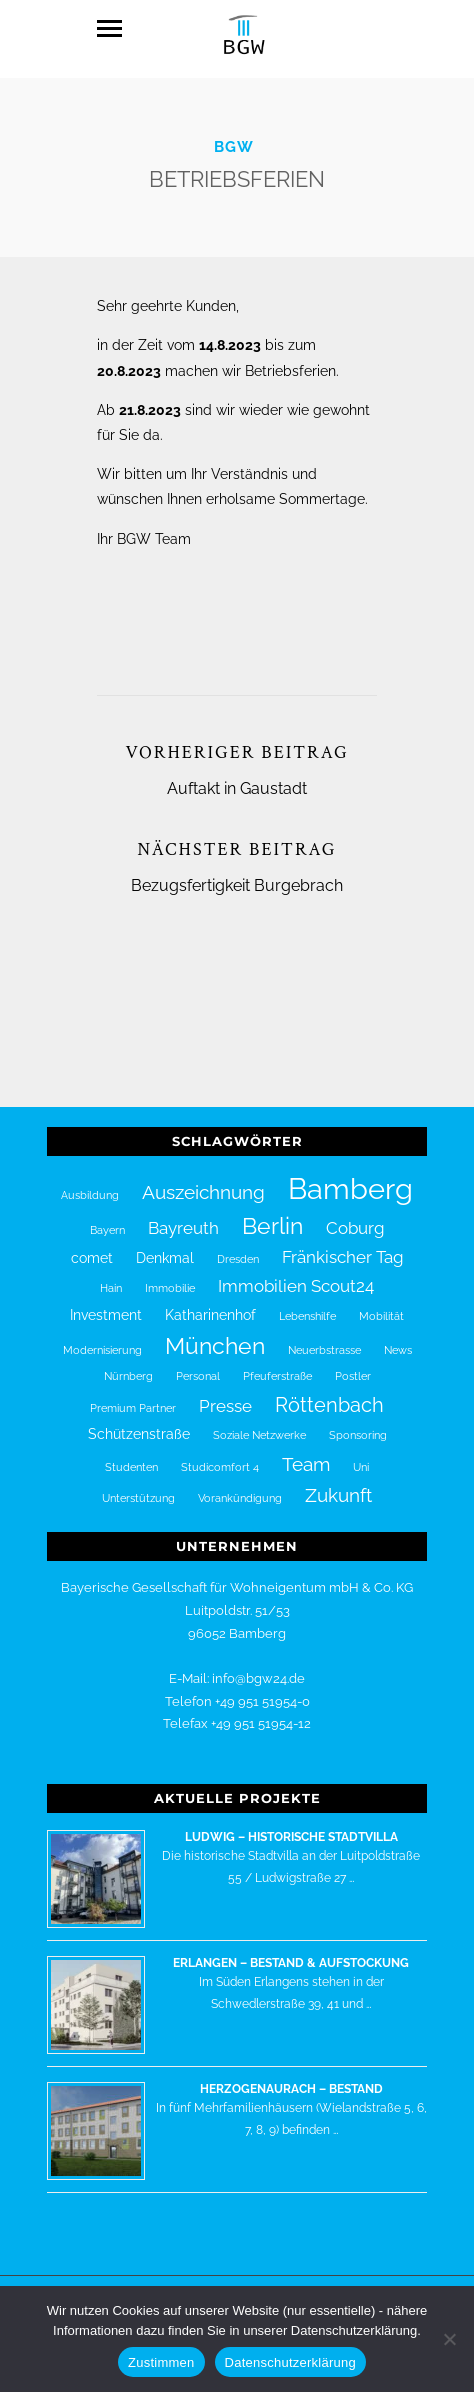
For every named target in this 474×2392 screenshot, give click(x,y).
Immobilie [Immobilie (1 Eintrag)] (170, 1277)
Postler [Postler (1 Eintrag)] (353, 1365)
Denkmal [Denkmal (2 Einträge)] (165, 1246)
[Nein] (449, 2339)
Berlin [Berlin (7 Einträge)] (272, 1214)
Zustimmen (161, 2362)
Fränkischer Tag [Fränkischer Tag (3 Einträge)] (343, 1245)
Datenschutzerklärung (290, 2362)
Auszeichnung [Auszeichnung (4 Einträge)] (203, 1180)
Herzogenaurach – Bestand (291, 2077)
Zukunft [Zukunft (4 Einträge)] (338, 1483)
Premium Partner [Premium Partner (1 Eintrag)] (133, 1396)
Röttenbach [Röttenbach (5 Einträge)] (329, 1393)
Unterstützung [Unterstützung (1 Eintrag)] (138, 1486)
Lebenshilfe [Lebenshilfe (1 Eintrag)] (307, 1304)
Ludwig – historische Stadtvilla (291, 1825)
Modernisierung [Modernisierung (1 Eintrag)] (102, 1338)
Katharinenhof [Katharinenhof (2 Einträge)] (210, 1303)
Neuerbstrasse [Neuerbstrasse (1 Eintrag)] (324, 1338)
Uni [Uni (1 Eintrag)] (361, 1455)
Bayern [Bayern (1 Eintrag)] (107, 1218)
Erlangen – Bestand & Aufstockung (291, 1951)
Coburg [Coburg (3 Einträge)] (355, 1216)
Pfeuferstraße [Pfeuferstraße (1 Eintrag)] (277, 1365)
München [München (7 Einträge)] (215, 1334)
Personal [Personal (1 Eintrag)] (198, 1365)
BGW (234, 135)
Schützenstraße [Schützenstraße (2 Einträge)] (139, 1422)
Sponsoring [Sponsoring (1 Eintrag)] (358, 1423)
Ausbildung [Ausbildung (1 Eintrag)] (90, 1183)
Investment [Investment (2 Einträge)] (106, 1303)
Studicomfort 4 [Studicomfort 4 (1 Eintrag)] (220, 1455)
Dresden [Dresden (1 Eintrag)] (238, 1247)
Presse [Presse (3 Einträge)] (225, 1394)
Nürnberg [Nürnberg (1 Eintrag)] (128, 1365)
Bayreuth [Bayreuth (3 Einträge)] (183, 1216)
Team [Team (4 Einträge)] (306, 1452)
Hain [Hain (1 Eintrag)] (111, 1277)
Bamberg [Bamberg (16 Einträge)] (350, 1176)
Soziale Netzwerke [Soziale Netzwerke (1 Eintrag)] (259, 1423)
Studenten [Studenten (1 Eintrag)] (131, 1455)
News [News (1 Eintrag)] (398, 1338)
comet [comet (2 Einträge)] (92, 1246)
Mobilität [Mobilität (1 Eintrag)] (381, 1304)
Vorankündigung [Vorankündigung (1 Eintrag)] (240, 1486)
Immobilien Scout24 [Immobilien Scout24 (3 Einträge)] (296, 1275)
